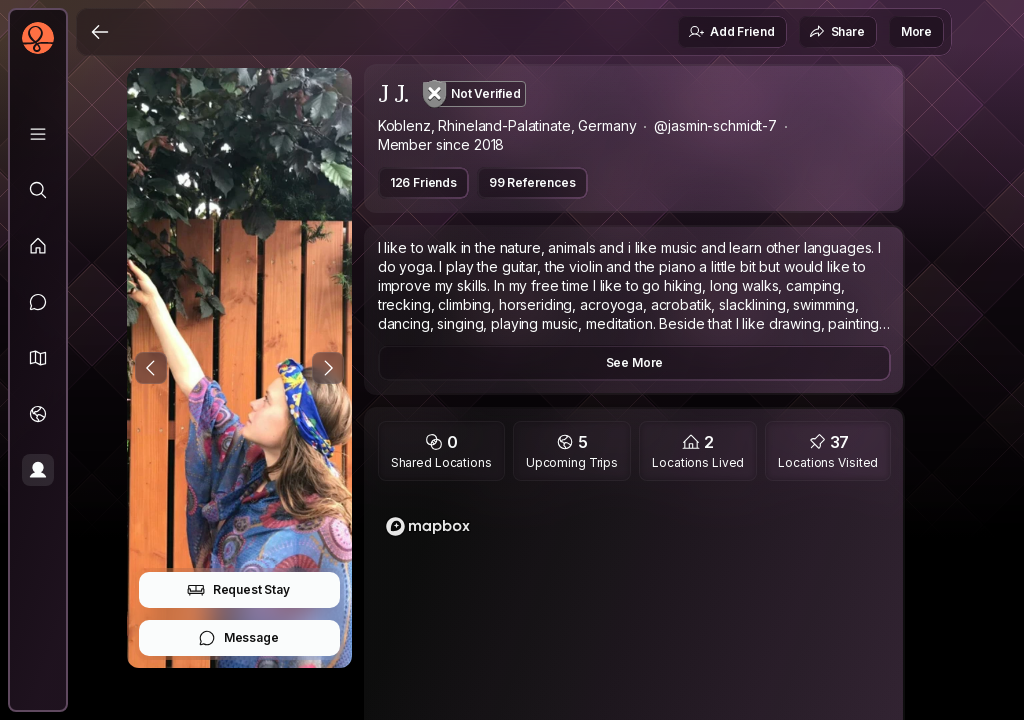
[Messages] (38, 302)
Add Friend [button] (731, 32)
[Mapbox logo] (428, 526)
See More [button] (635, 362)
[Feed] (38, 246)
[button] (38, 358)
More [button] (916, 31)
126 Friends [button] (423, 182)
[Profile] (38, 470)
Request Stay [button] (238, 590)
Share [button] (837, 32)
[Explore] (38, 190)
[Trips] (38, 414)
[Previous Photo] (151, 368)
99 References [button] (532, 182)
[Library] (38, 134)
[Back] (100, 32)
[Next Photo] (328, 368)
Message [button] (238, 638)
